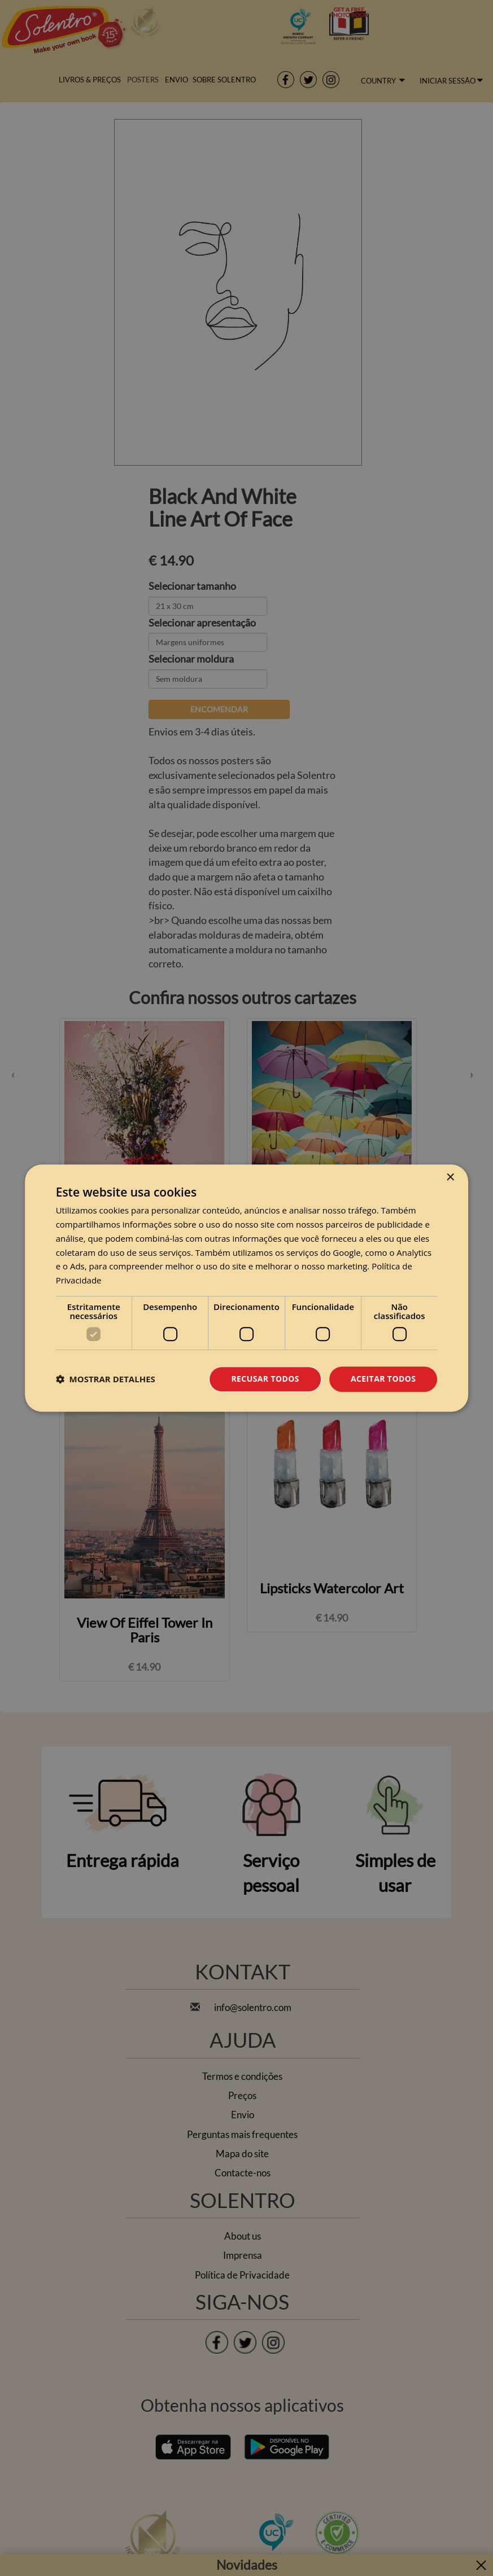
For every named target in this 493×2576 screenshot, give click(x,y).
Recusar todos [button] (265, 1378)
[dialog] (247, 1288)
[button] (105, 1379)
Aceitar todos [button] (383, 1378)
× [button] (450, 1177)
